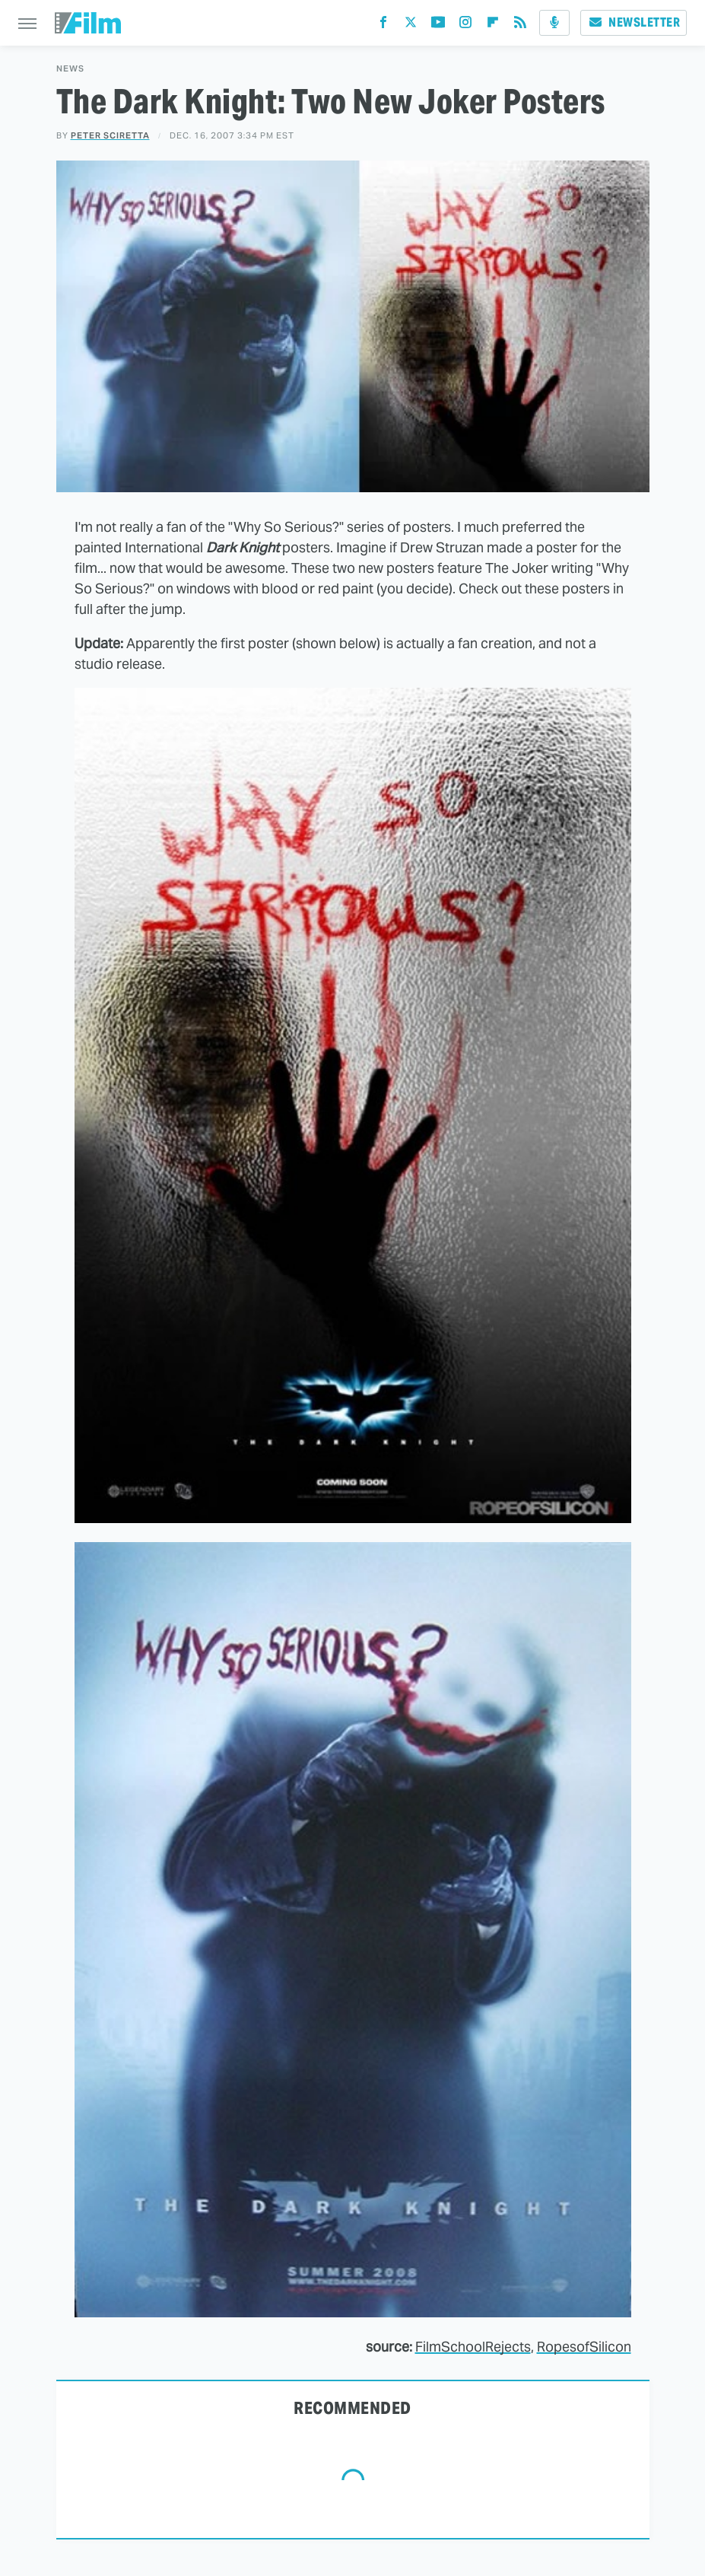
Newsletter (633, 22)
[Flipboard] (492, 25)
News (70, 69)
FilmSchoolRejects (473, 2346)
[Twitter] (410, 25)
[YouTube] (438, 25)
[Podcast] (554, 23)
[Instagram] (465, 25)
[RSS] (520, 25)
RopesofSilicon (584, 2346)
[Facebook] (383, 25)
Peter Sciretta (110, 135)
